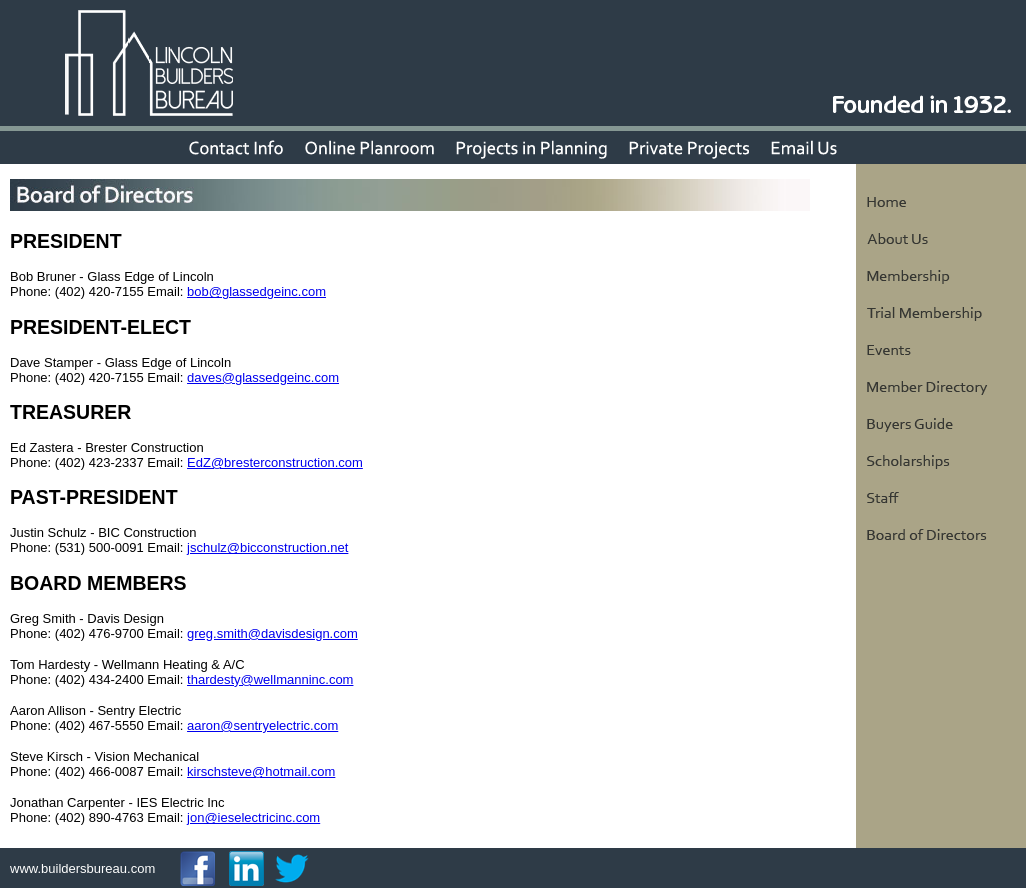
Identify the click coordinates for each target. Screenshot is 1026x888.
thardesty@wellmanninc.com (270, 679)
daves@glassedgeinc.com (263, 377)
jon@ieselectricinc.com (253, 817)
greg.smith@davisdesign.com (272, 633)
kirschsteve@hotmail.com (261, 771)
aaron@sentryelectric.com (262, 725)
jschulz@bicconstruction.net (267, 547)
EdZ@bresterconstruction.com (275, 462)
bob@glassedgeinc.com (256, 291)
